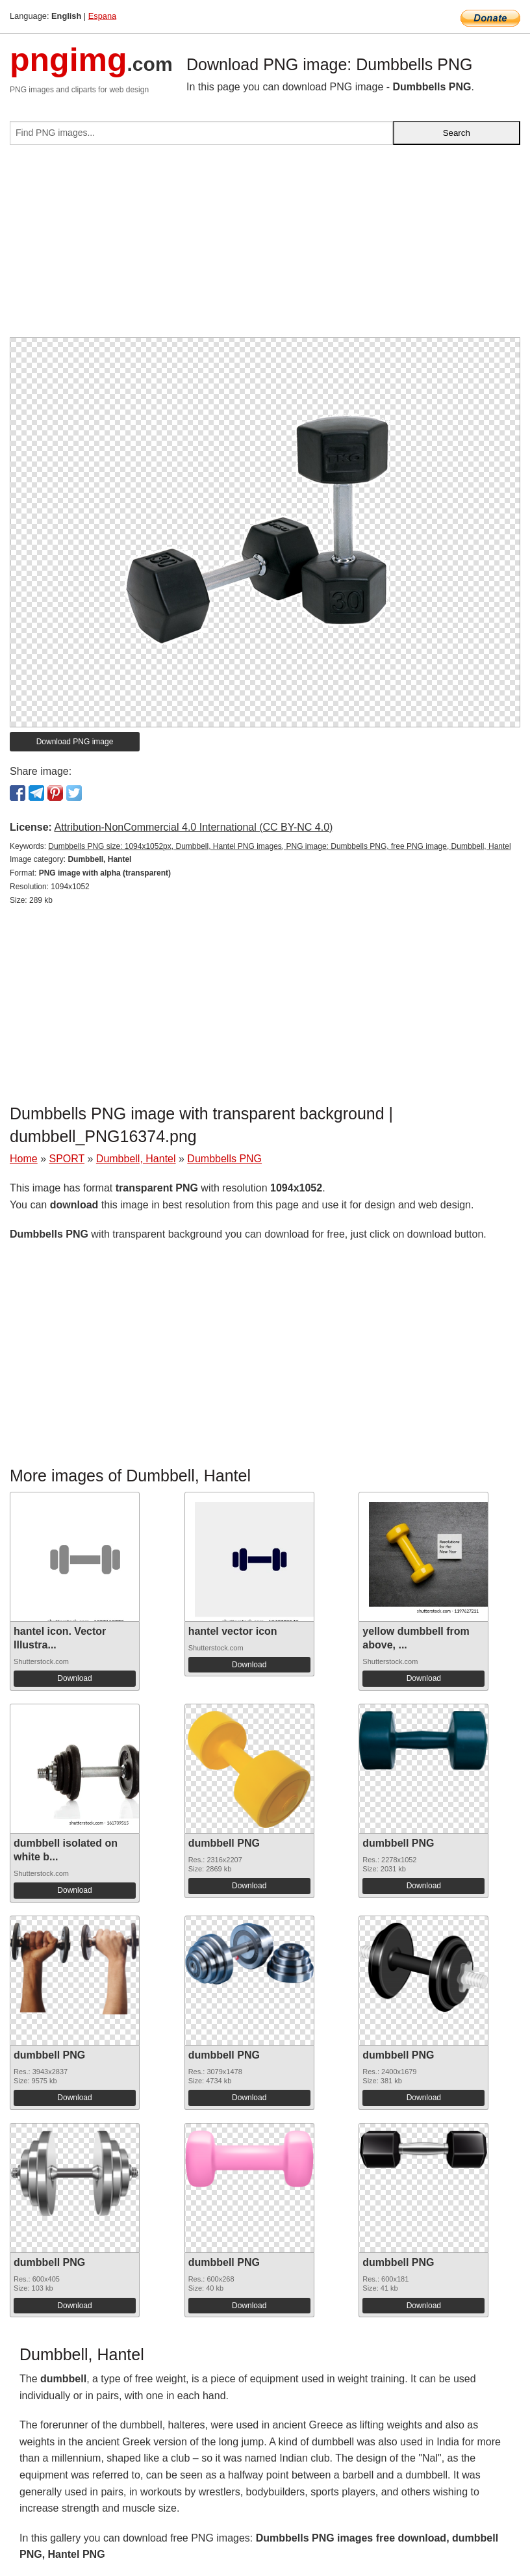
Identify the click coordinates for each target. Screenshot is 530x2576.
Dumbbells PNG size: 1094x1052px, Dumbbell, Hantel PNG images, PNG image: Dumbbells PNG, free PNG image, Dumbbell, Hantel (279, 846)
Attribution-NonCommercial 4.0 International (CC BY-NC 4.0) (193, 827)
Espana (102, 16)
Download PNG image (75, 741)
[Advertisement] (265, 246)
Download (74, 1678)
